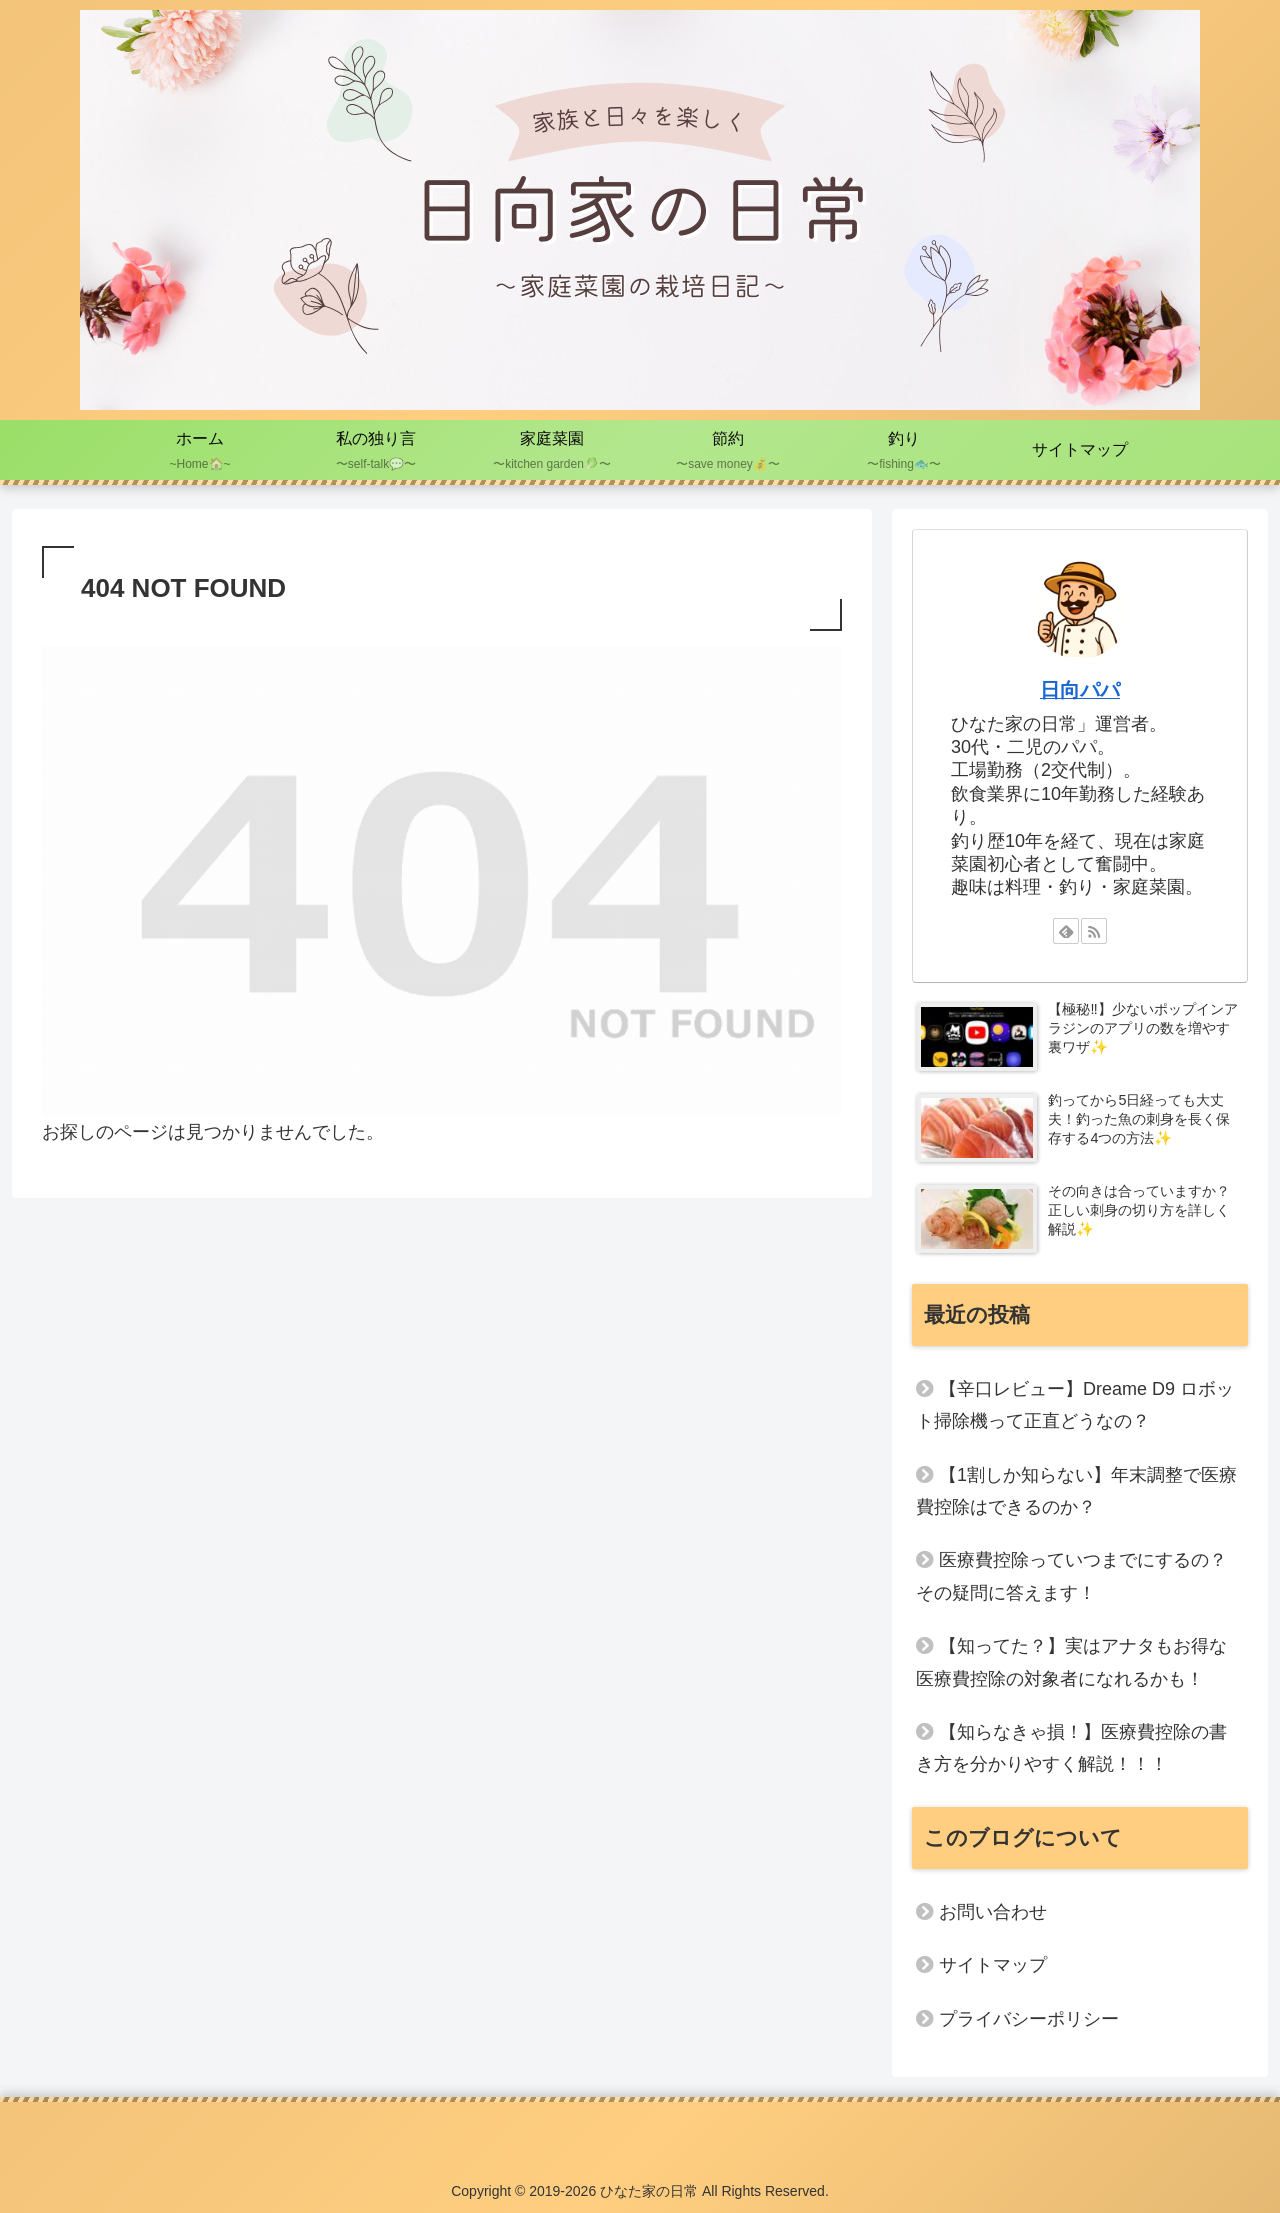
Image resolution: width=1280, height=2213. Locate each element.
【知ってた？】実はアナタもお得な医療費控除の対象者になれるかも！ (1071, 1662)
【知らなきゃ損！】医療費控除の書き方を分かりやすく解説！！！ (1071, 1748)
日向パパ (1080, 690)
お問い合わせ (993, 1912)
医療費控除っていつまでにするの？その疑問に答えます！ (1071, 1576)
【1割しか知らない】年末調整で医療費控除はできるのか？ (1076, 1491)
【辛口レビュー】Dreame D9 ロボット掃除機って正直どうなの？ (1075, 1405)
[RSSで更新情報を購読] (1094, 931)
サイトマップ (993, 1965)
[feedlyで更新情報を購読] (1066, 931)
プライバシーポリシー (1029, 2019)
